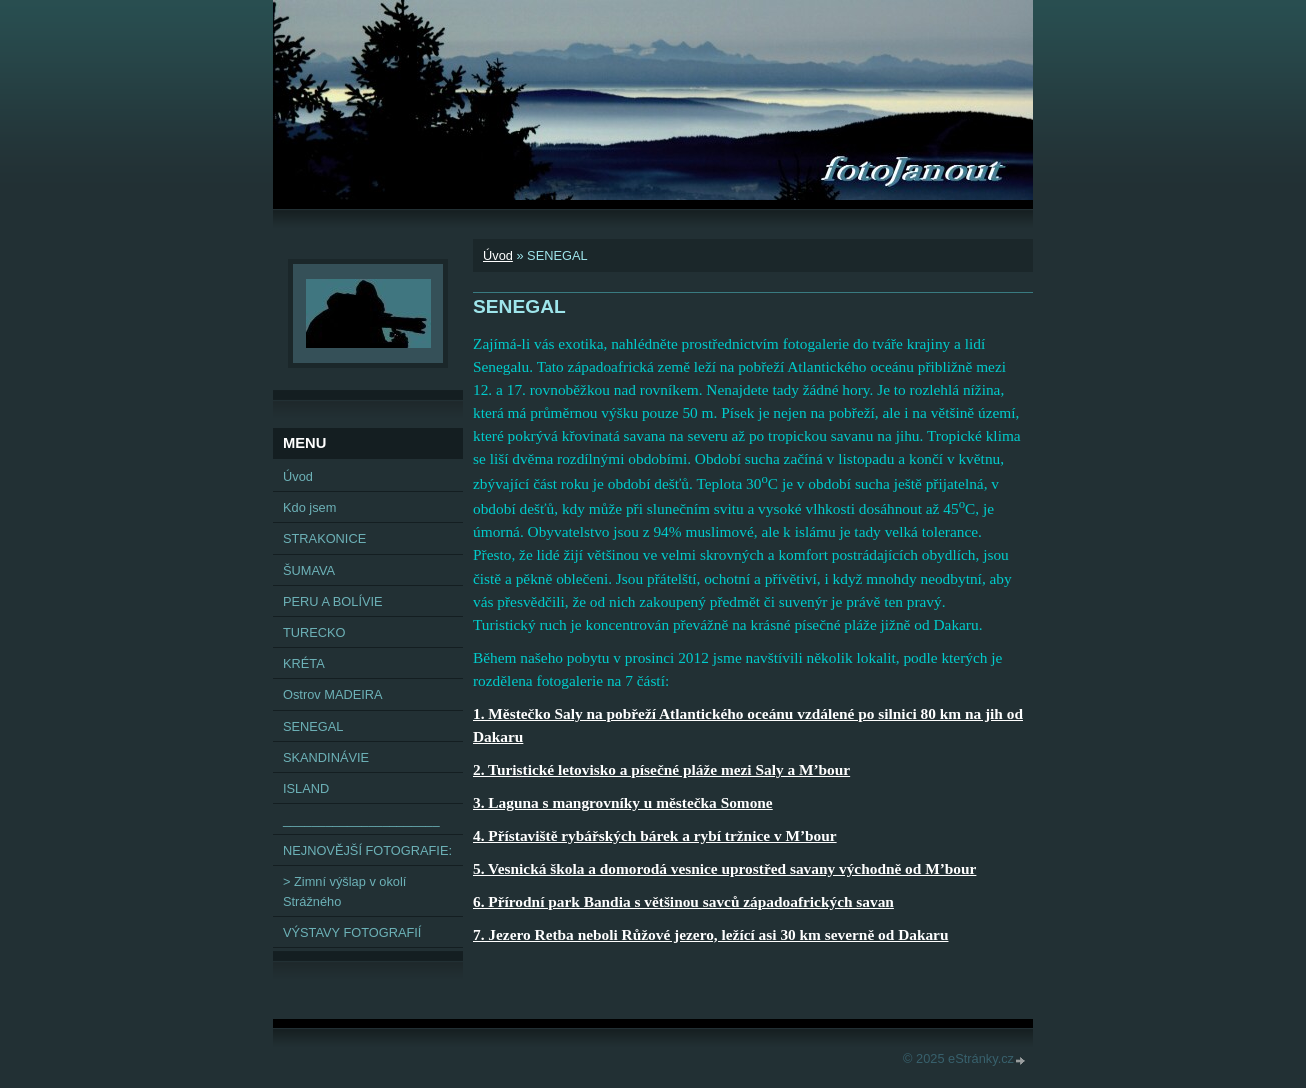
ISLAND (306, 788)
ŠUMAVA (309, 570)
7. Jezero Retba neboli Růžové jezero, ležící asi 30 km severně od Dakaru (710, 934)
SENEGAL (313, 726)
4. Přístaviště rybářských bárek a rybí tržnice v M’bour (655, 835)
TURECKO (314, 632)
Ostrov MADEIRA (333, 694)
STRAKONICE (324, 538)
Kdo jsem (309, 507)
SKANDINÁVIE (326, 757)
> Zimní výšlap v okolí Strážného (344, 891)
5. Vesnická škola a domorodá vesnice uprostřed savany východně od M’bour (724, 868)
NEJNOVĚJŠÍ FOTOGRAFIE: (367, 850)
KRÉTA (304, 663)
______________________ (361, 819)
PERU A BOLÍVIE (333, 601)
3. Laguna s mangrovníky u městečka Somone (623, 802)
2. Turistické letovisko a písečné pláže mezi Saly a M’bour (661, 769)
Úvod (498, 255)
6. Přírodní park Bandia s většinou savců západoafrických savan (683, 901)
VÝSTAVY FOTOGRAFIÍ (352, 932)
